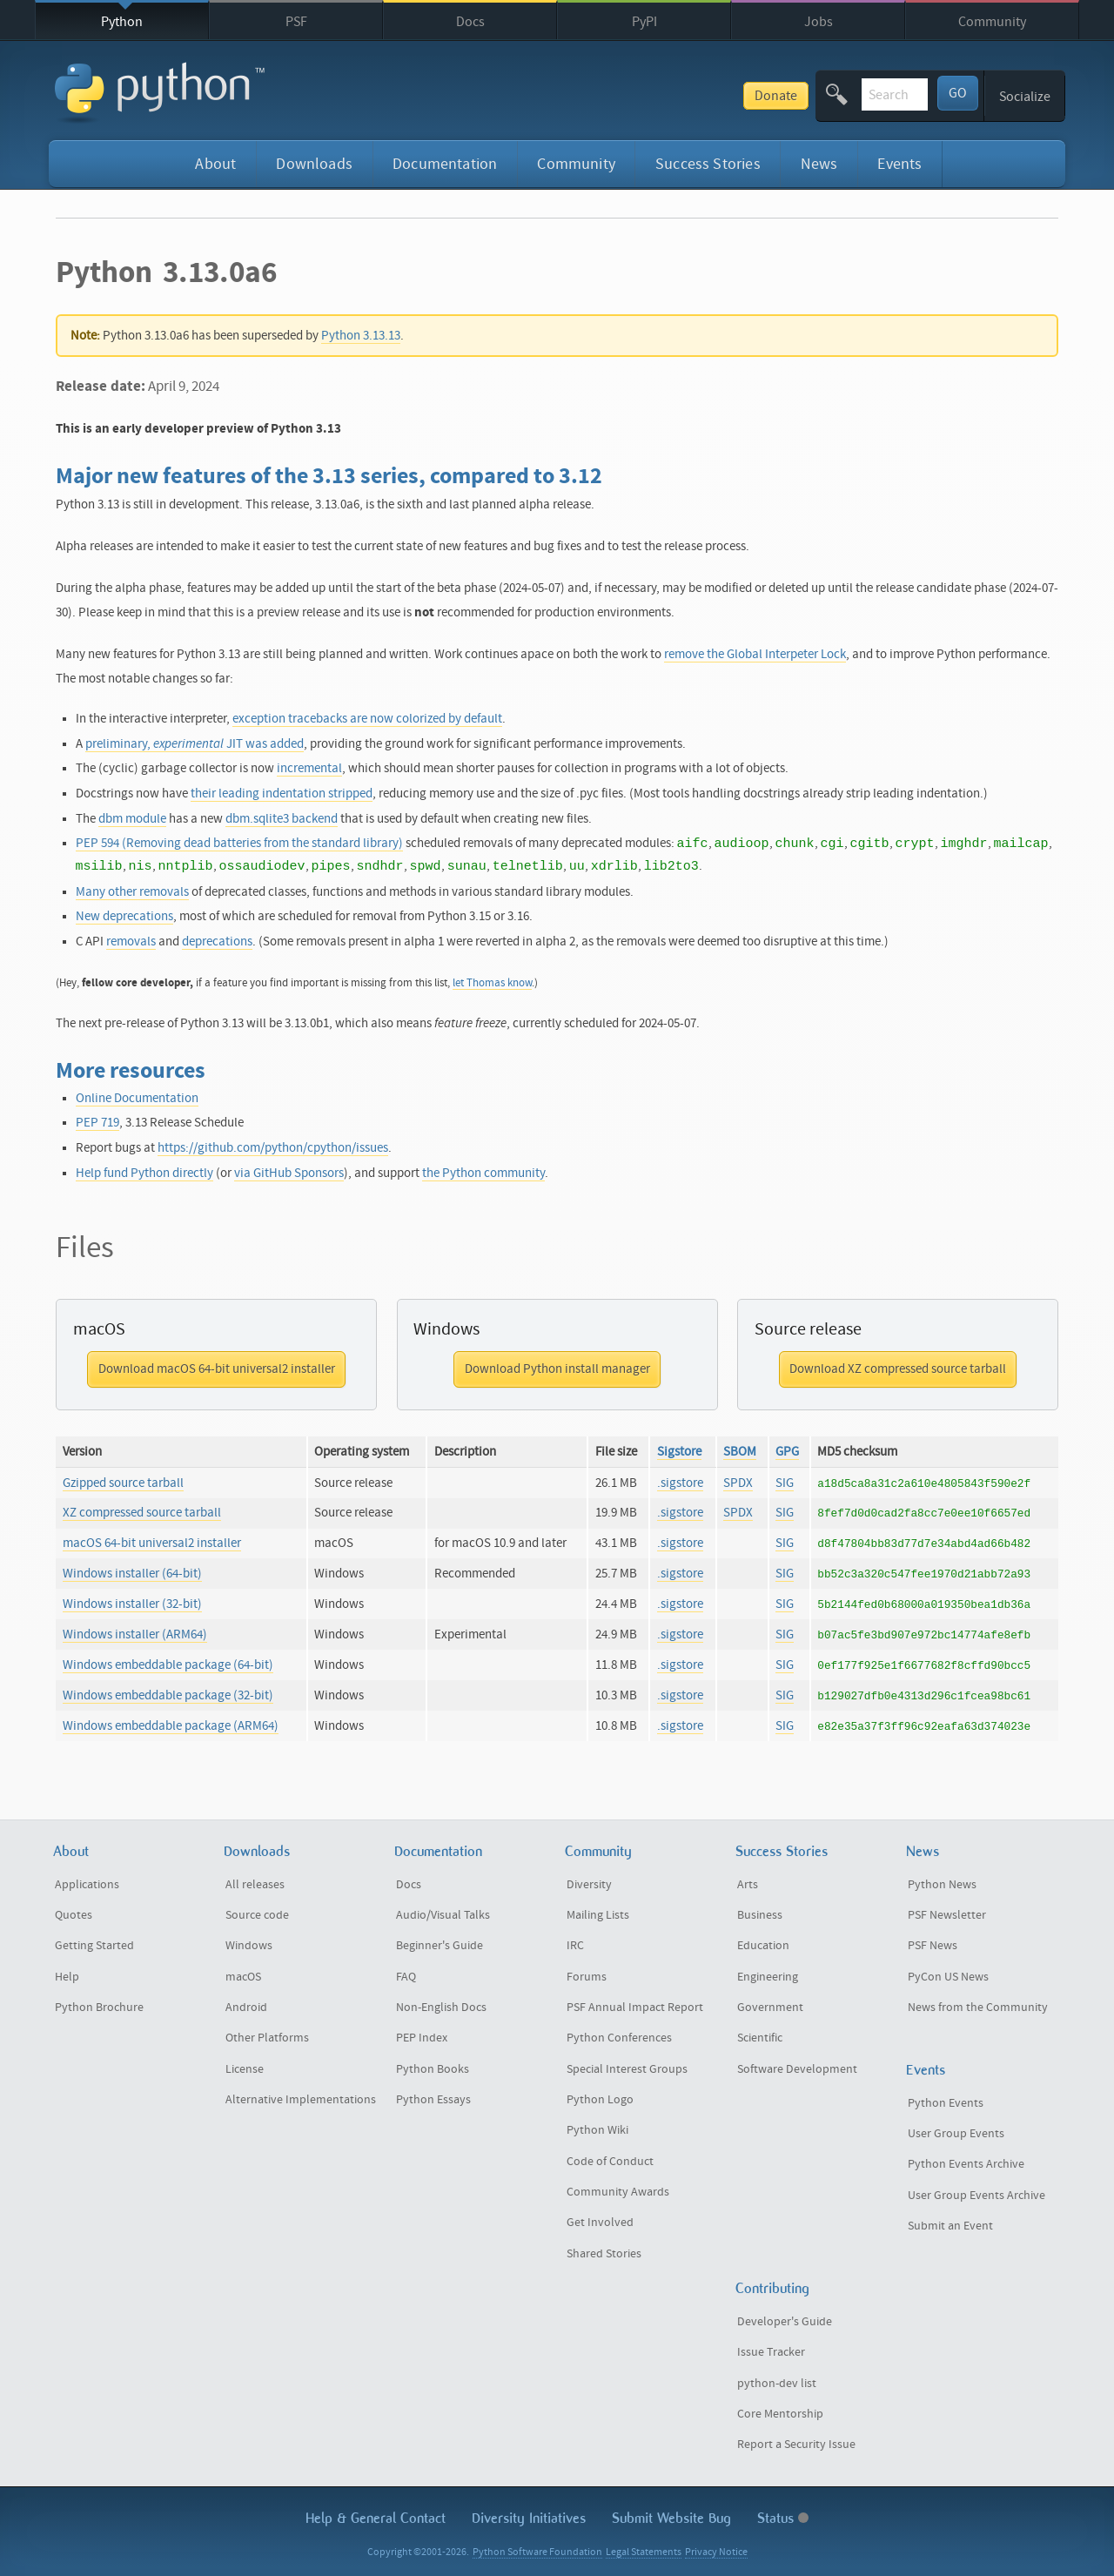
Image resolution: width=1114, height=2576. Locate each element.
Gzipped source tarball (123, 1483)
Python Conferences (619, 2038)
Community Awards (618, 2192)
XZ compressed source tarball (142, 1512)
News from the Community (978, 2007)
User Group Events (956, 2134)
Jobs (818, 22)
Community (992, 22)
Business (759, 1915)
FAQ (406, 1977)
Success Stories (708, 164)
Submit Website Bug (671, 2518)
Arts (747, 1885)
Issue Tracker (771, 2352)
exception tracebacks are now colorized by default (367, 718)
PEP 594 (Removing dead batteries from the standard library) (239, 843)
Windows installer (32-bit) (132, 1604)
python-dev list (776, 2384)
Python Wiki (597, 2130)
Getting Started (94, 1946)
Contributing (772, 2288)
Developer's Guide (784, 2322)
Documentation (445, 164)
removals (131, 941)
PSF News (932, 1946)
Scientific (759, 2038)
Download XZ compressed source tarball (897, 1369)
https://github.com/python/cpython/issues (273, 1147)
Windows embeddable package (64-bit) (168, 1665)
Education (763, 1946)
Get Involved (600, 2223)
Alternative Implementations (300, 2100)
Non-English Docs (441, 2007)
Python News (942, 1885)
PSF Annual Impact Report (635, 2007)
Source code (257, 1915)
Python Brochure (99, 2007)
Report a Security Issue (796, 2445)
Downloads (314, 164)
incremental (309, 768)
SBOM (739, 1451)
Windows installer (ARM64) (135, 1634)
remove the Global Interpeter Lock (755, 654)
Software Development (797, 2069)
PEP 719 (97, 1122)
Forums (587, 1977)
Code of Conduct (610, 2162)
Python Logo (600, 2100)
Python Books (432, 2069)
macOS (243, 1977)
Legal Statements (643, 2552)
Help (67, 1977)
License (244, 2069)
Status (783, 2518)
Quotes (73, 1915)
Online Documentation (137, 1098)
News (819, 164)
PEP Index (421, 2038)
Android (246, 2007)
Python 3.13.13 (360, 335)
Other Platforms (267, 2038)
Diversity (589, 1885)
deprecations (217, 941)
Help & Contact (375, 2518)
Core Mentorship (780, 2414)
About (215, 164)
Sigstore (679, 1451)
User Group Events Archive (976, 2196)
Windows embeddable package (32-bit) (168, 1695)
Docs (470, 22)
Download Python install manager (557, 1369)
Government (770, 2007)
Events (899, 164)
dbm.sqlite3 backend (281, 818)
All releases (255, 1885)
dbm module (132, 818)
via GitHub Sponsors (289, 1173)
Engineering (767, 1977)
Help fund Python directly (144, 1173)
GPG (787, 1451)
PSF (296, 22)
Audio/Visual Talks (443, 1915)
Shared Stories (604, 2254)
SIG (784, 1483)
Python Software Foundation (537, 2552)
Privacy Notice (716, 2552)
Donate (647, 96)
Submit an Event (950, 2226)
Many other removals (132, 891)
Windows (248, 1946)
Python (122, 22)
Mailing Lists (598, 1915)
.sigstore (680, 1483)
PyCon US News (948, 1977)
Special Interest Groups (627, 2069)
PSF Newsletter (947, 1915)
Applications (87, 1885)
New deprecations (124, 916)
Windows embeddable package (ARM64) (170, 1725)
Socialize (1024, 96)
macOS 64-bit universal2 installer (152, 1543)
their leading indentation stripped (281, 793)
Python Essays (433, 2100)
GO (958, 93)
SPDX (738, 1483)
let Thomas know (492, 983)
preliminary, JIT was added (194, 743)
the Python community (483, 1173)
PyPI (644, 22)
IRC (575, 1946)
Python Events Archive (966, 2164)
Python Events (945, 2103)
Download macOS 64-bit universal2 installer (216, 1369)
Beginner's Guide (439, 1946)
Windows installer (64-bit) (132, 1573)
